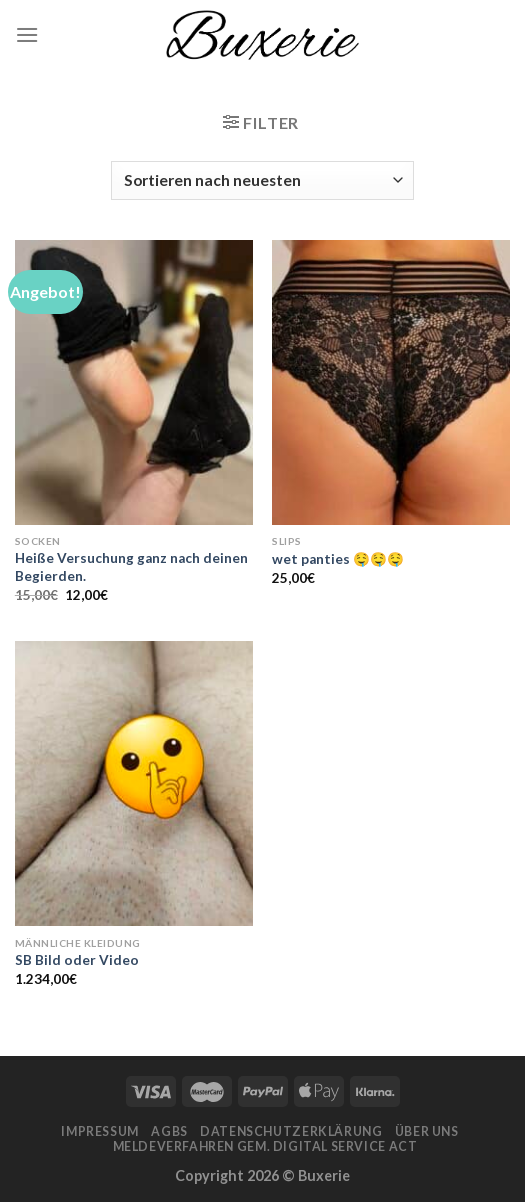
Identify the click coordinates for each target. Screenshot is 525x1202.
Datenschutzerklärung (291, 1131)
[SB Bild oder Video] (134, 783)
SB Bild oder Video (77, 960)
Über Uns (427, 1131)
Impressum (100, 1131)
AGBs (169, 1131)
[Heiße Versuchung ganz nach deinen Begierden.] (134, 382)
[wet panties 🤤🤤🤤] (391, 382)
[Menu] (27, 34)
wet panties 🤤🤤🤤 (338, 559)
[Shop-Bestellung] (262, 180)
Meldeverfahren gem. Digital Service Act (265, 1146)
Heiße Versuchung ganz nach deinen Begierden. (131, 567)
